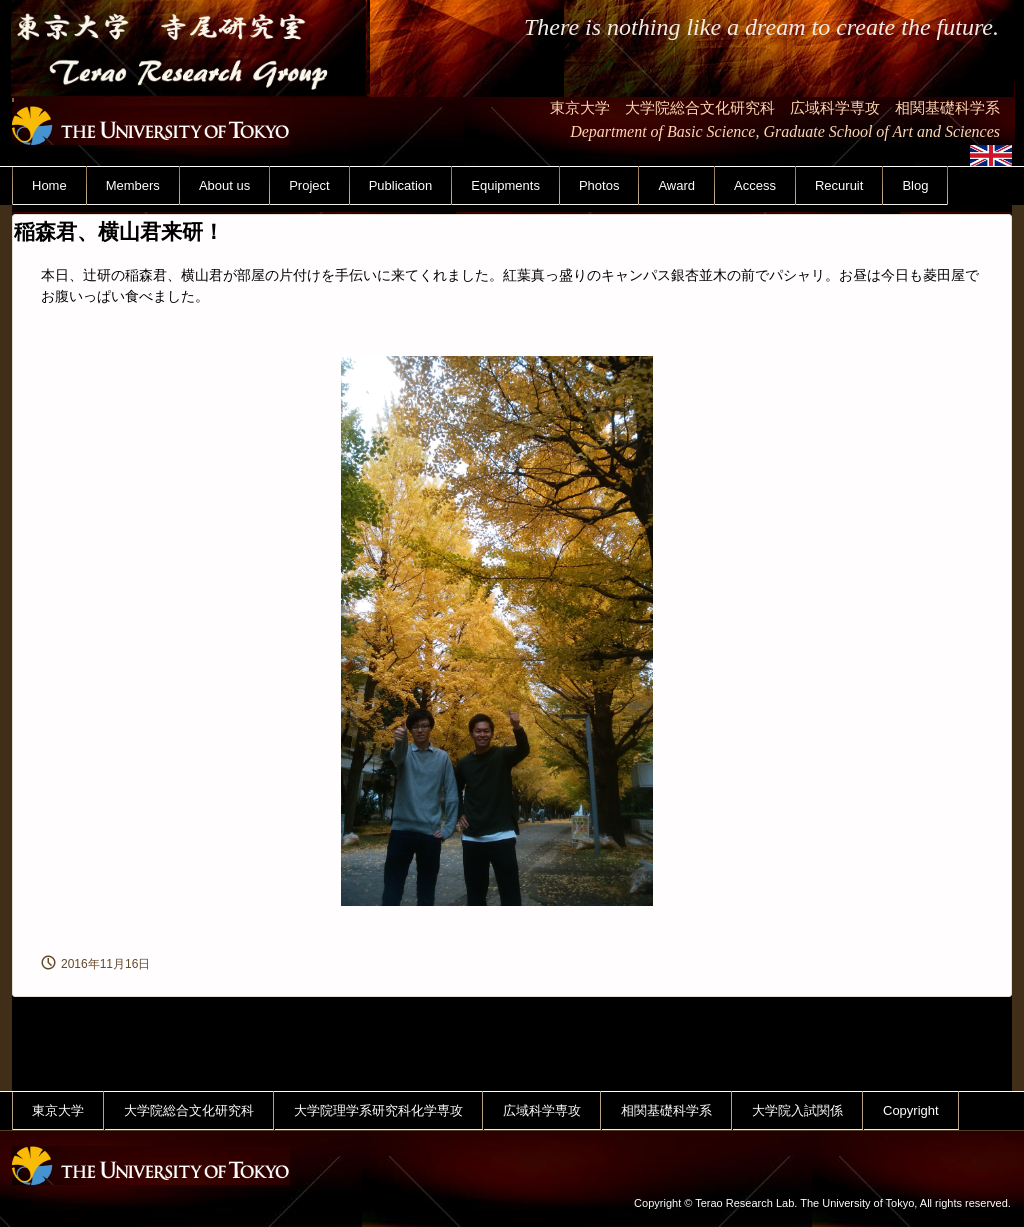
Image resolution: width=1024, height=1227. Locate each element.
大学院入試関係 (797, 1110)
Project (309, 185)
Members (133, 185)
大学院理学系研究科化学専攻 (378, 1110)
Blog (915, 185)
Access (755, 185)
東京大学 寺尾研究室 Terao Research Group (190, 108)
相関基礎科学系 (666, 1110)
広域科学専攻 (542, 1110)
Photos (599, 185)
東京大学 (58, 1110)
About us (224, 185)
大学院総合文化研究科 (189, 1110)
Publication (401, 185)
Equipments (505, 185)
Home (49, 185)
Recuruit (839, 185)
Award (676, 185)
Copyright (911, 1110)
